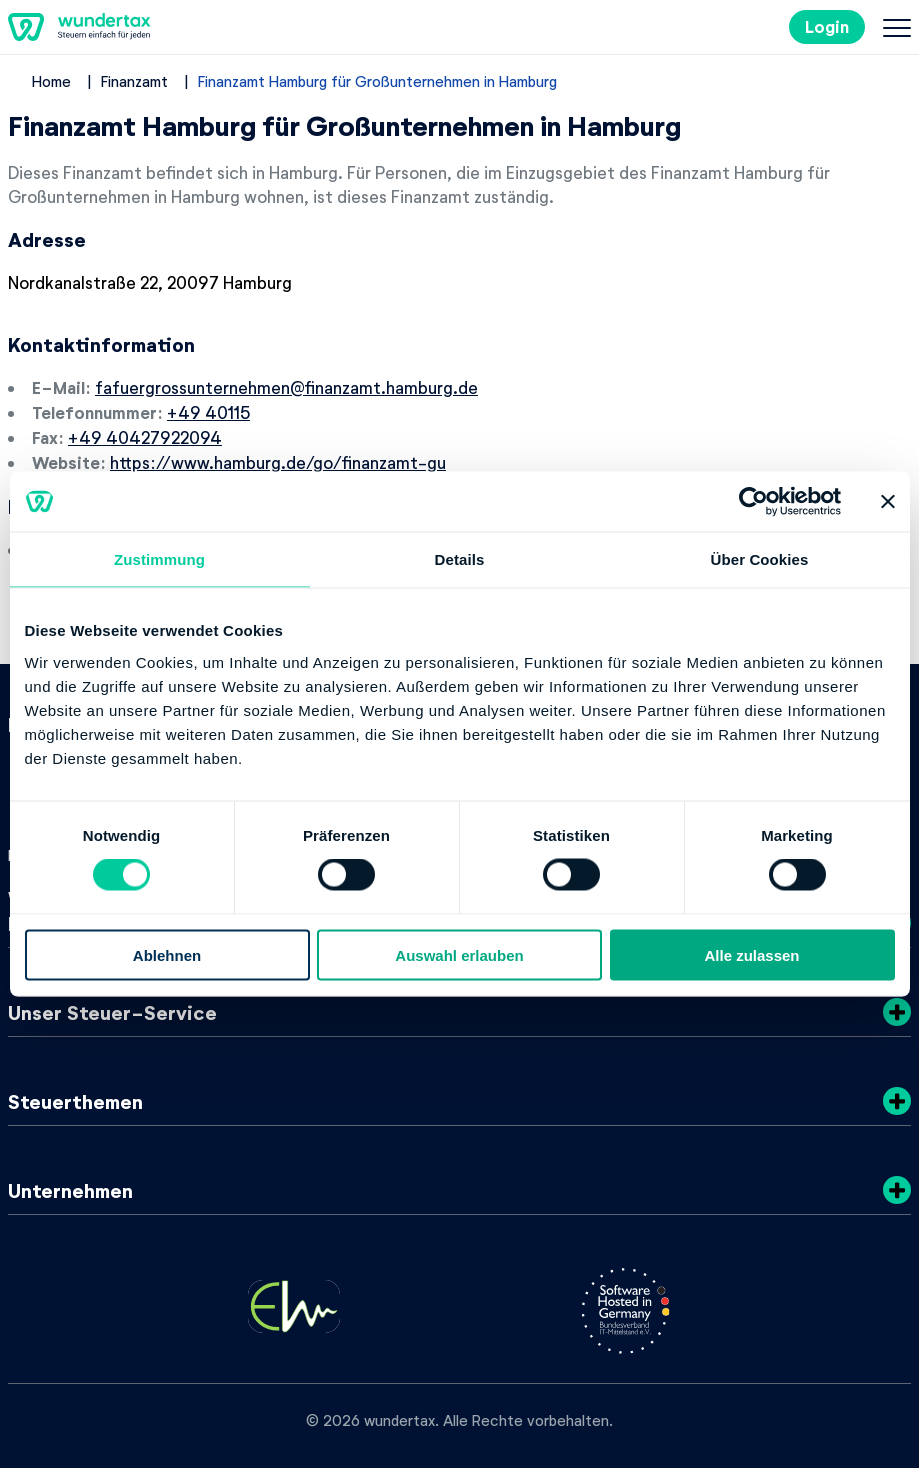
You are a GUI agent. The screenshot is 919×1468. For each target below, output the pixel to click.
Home (51, 81)
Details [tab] (460, 559)
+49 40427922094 (145, 437)
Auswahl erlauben (459, 954)
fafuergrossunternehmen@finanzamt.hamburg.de (286, 387)
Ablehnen (167, 954)
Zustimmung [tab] (159, 559)
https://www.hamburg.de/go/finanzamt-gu (278, 462)
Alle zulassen (751, 954)
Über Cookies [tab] (760, 559)
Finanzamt (134, 81)
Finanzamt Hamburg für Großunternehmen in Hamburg (377, 81)
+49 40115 (208, 412)
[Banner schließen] (888, 502)
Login (827, 26)
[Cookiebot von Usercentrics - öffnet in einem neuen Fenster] (753, 502)
